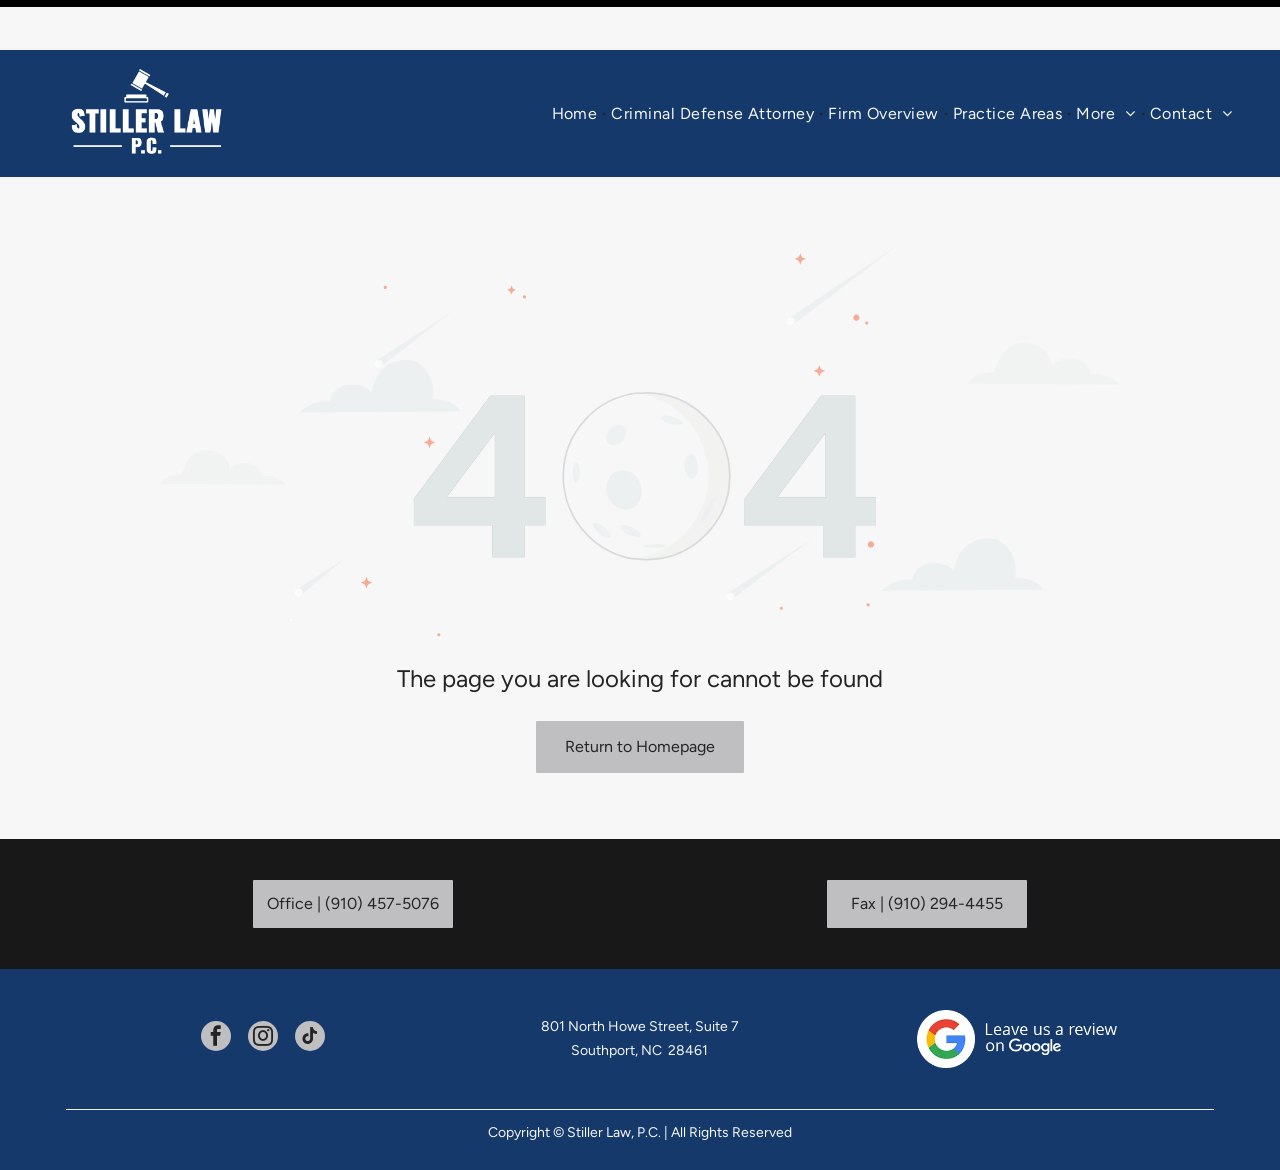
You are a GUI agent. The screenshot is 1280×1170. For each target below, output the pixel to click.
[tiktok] (310, 988)
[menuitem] (577, 63)
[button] (1008, 63)
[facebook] (216, 988)
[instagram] (263, 988)
